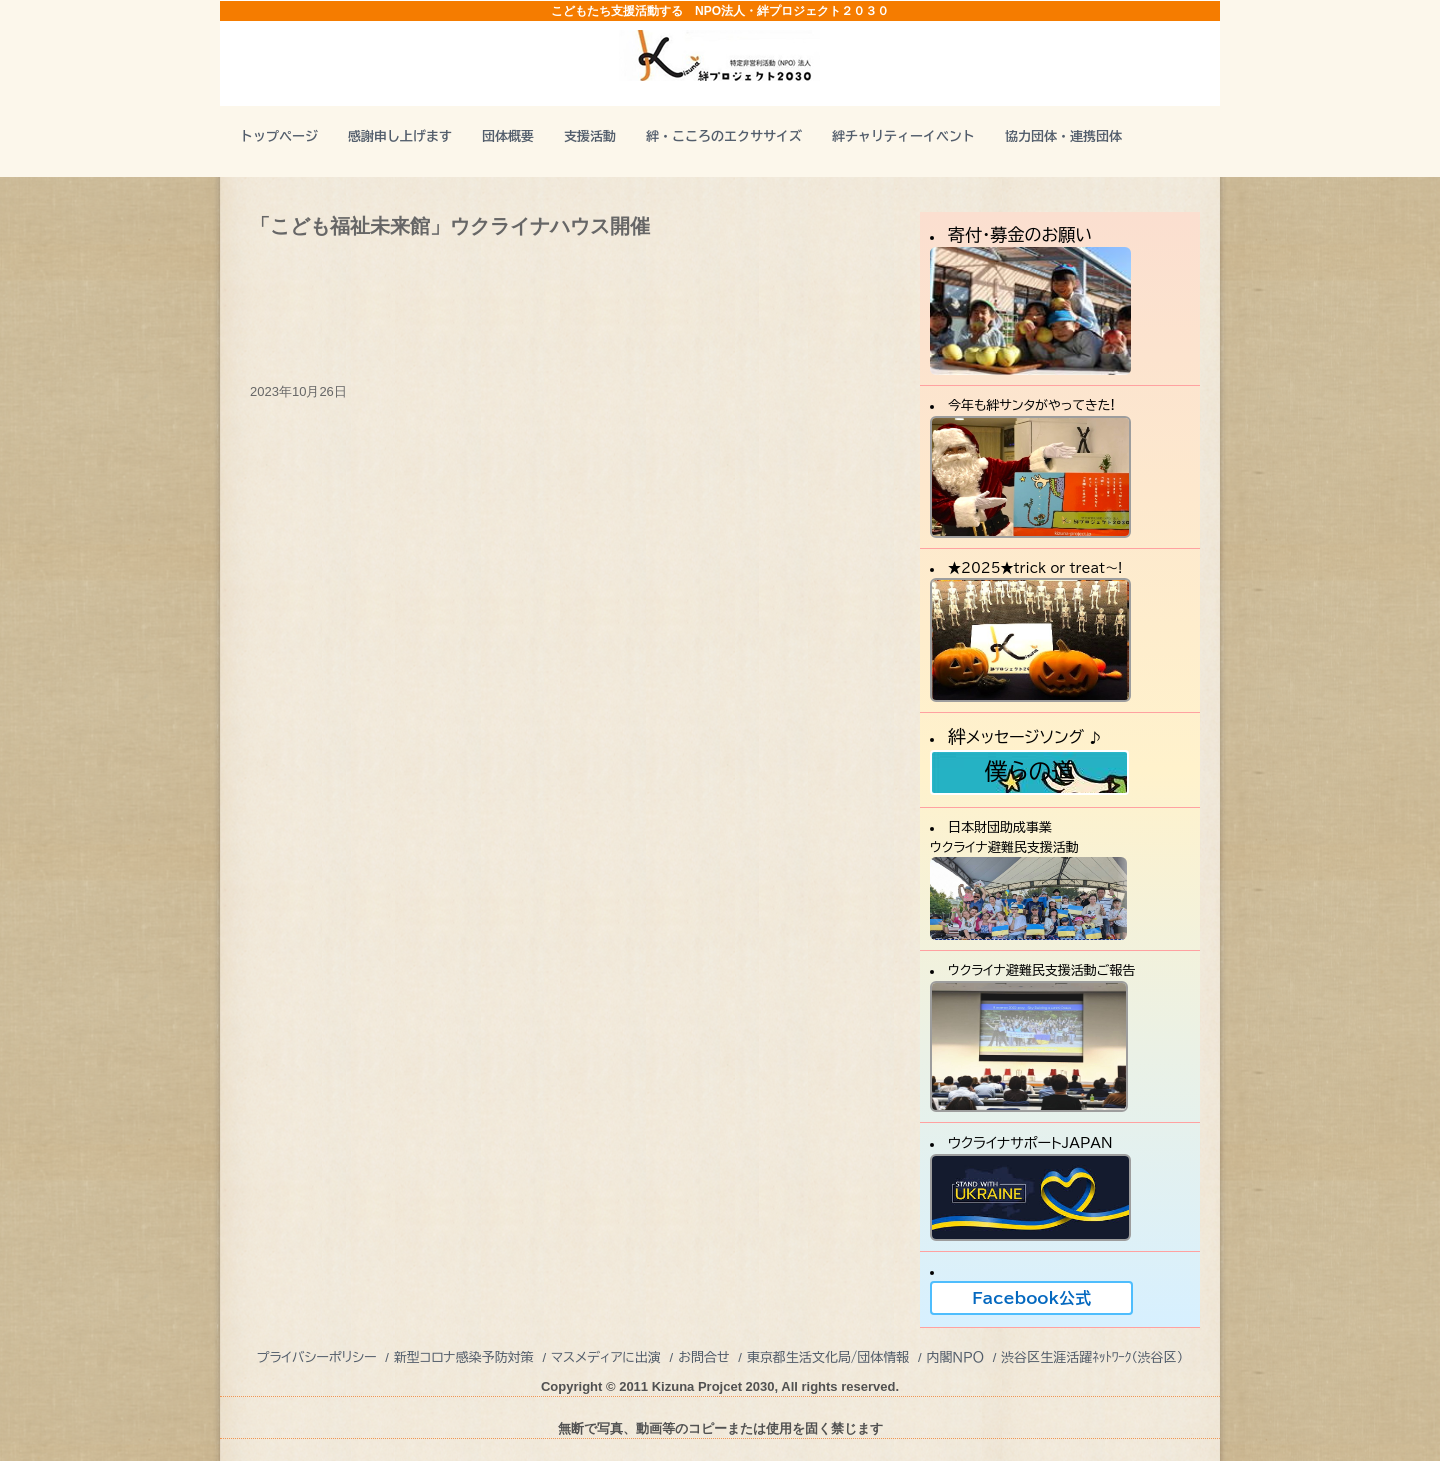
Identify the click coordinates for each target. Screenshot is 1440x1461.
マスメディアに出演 (606, 1357)
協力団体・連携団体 (1063, 136)
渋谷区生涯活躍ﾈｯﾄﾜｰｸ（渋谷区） (1092, 1357)
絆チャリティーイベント (903, 136)
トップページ (279, 136)
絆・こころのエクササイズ (724, 136)
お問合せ (703, 1357)
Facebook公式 (1031, 1298)
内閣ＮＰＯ (955, 1357)
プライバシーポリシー (317, 1357)
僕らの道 (1029, 771)
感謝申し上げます (400, 136)
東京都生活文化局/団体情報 (828, 1357)
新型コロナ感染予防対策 (464, 1357)
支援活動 (590, 136)
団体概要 (508, 136)
